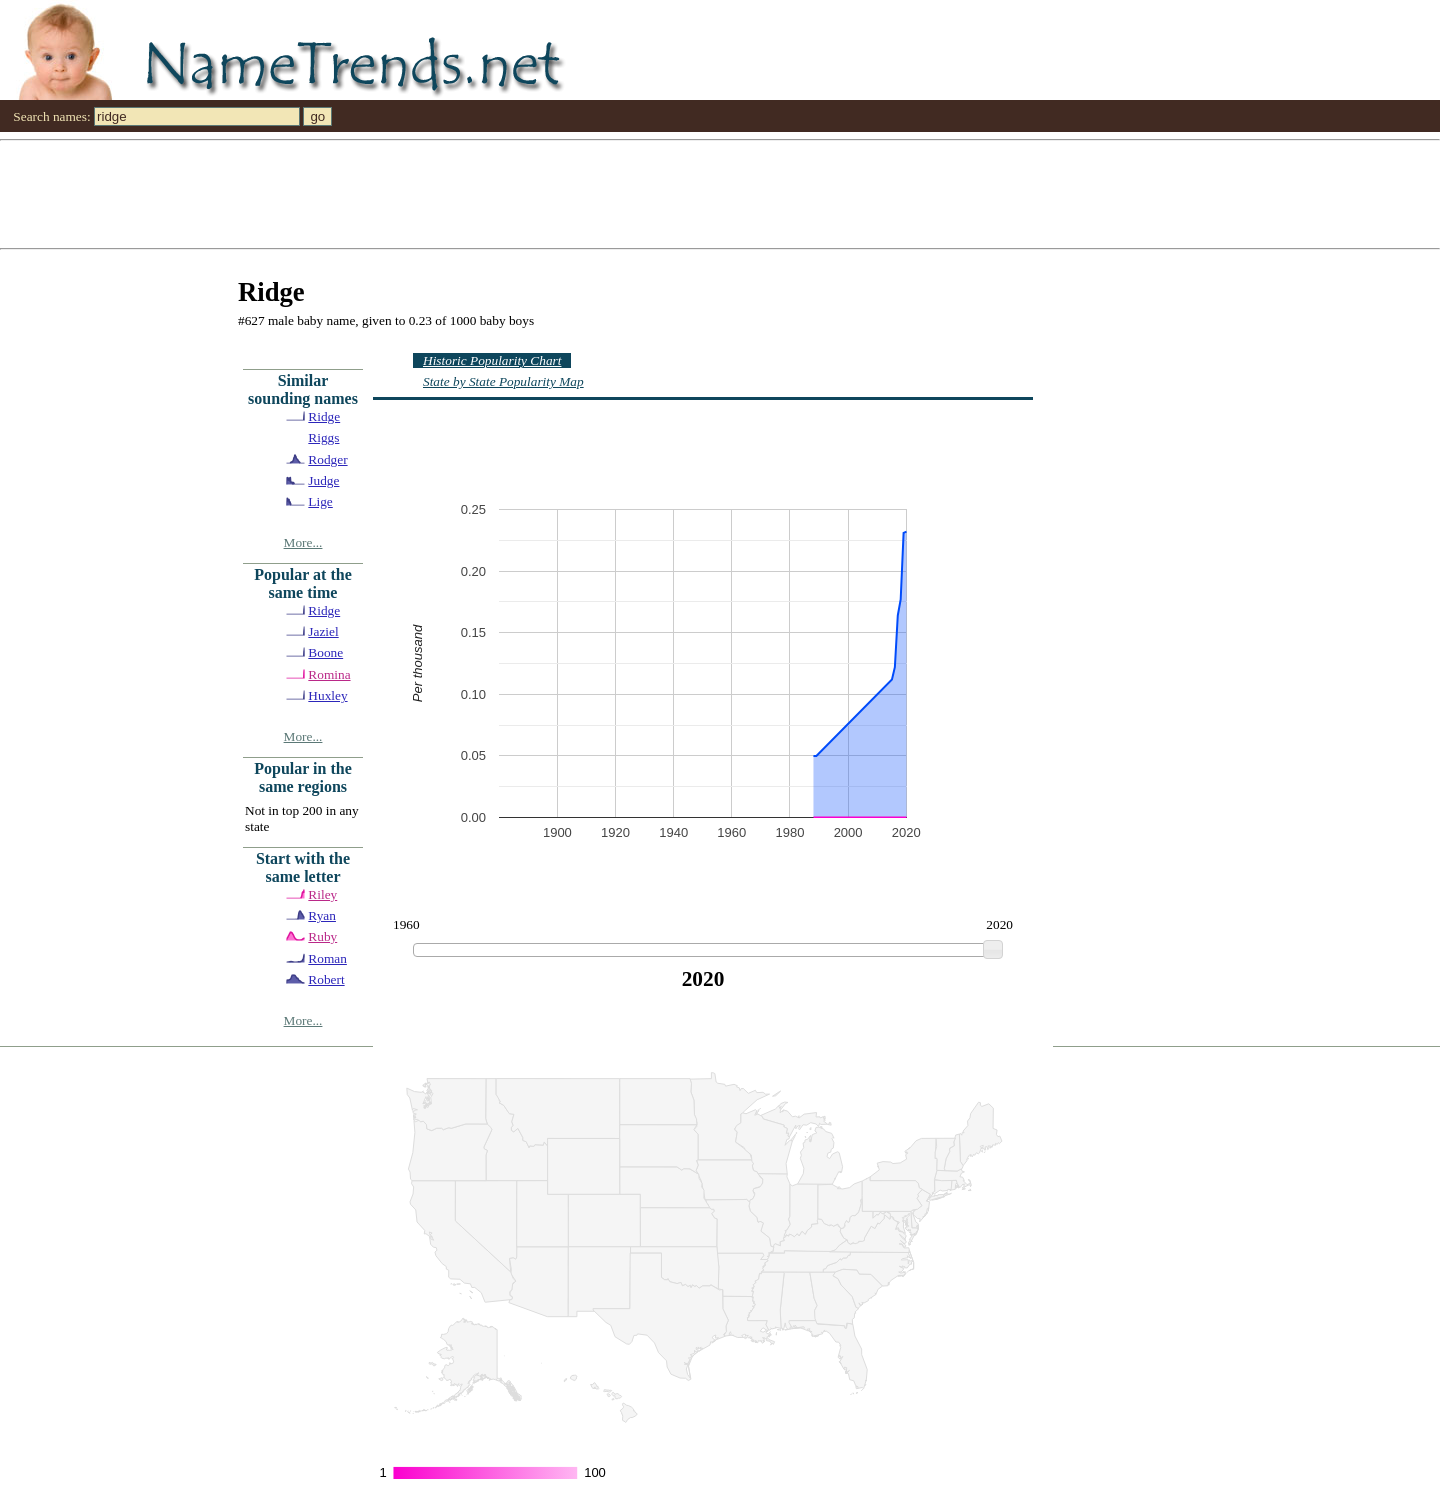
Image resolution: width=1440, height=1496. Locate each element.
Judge (323, 480)
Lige (320, 501)
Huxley (327, 695)
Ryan (322, 915)
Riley (322, 894)
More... (303, 542)
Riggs (323, 437)
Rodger (327, 459)
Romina (329, 674)
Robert (326, 979)
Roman (327, 958)
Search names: (51, 116)
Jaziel (323, 631)
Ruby (322, 936)
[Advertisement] (600, 193)
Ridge (324, 416)
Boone (325, 652)
